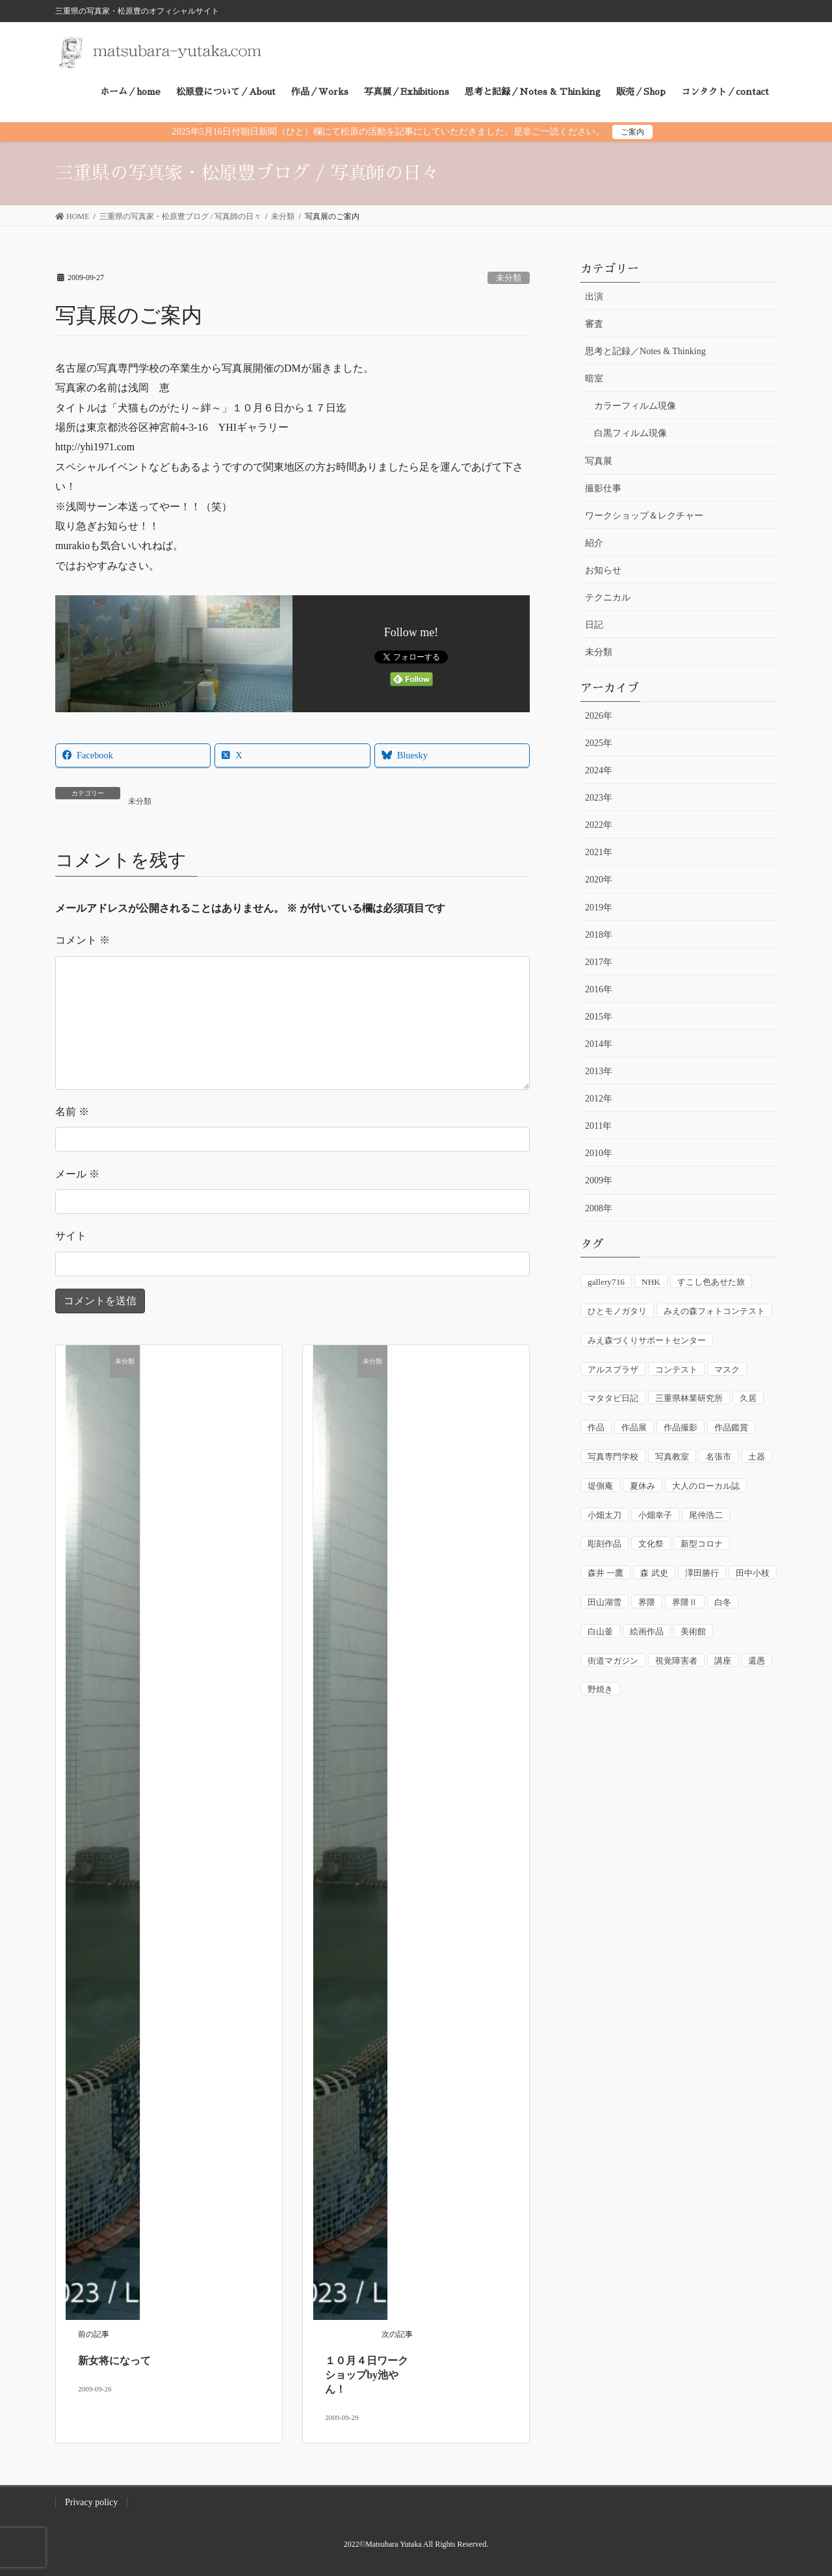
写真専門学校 (613, 1457)
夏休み (642, 1486)
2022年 (598, 825)
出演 (594, 297)
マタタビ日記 (613, 1398)
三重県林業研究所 (689, 1398)
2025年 (598, 743)
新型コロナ (702, 1544)
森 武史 (654, 1573)
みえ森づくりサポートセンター (647, 1340)
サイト (70, 1235)
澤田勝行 (702, 1573)
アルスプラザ (613, 1369)
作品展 (634, 1427)
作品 (596, 1427)
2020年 (598, 879)
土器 (756, 1457)
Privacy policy (91, 2502)
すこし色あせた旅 (711, 1282)
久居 (748, 1398)
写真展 (598, 461)
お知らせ (603, 570)
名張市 (718, 1457)
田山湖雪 (604, 1602)
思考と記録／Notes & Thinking (645, 351)
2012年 (598, 1098)
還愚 (756, 1661)
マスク (727, 1369)
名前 (72, 1111)
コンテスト (676, 1369)
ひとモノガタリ (617, 1311)
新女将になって (114, 2360)
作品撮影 (680, 1427)
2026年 (598, 716)
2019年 (598, 907)
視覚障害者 (676, 1661)
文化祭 (651, 1544)
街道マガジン (613, 1661)
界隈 (646, 1602)
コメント (82, 940)
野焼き (600, 1689)
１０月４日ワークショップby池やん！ (366, 2375)
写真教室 (672, 1457)
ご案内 (632, 131)
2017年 (598, 962)
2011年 (598, 1126)
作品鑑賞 (731, 1427)
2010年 (598, 1153)
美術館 (693, 1631)
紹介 (594, 543)
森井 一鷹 (605, 1573)
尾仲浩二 (706, 1515)
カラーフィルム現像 (635, 406)
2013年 (598, 1071)
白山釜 (600, 1631)
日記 (594, 625)
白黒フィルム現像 (630, 433)
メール (77, 1173)
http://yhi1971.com (95, 446)
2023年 (598, 798)
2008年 (598, 1208)
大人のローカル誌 (706, 1486)
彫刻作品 (604, 1544)
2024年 (598, 770)
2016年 (598, 989)
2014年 (598, 1044)
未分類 (508, 278)
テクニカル (607, 597)
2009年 (598, 1180)
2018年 (598, 935)
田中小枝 (753, 1573)
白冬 (722, 1602)
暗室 (594, 378)
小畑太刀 (604, 1515)
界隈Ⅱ (684, 1602)
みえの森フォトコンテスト (714, 1311)
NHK (651, 1282)
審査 (594, 324)
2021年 (598, 852)
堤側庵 (600, 1486)
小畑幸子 (655, 1515)
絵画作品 (647, 1631)
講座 (722, 1661)
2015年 (598, 1017)
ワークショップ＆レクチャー (644, 516)
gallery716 (606, 1282)
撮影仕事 (603, 488)
